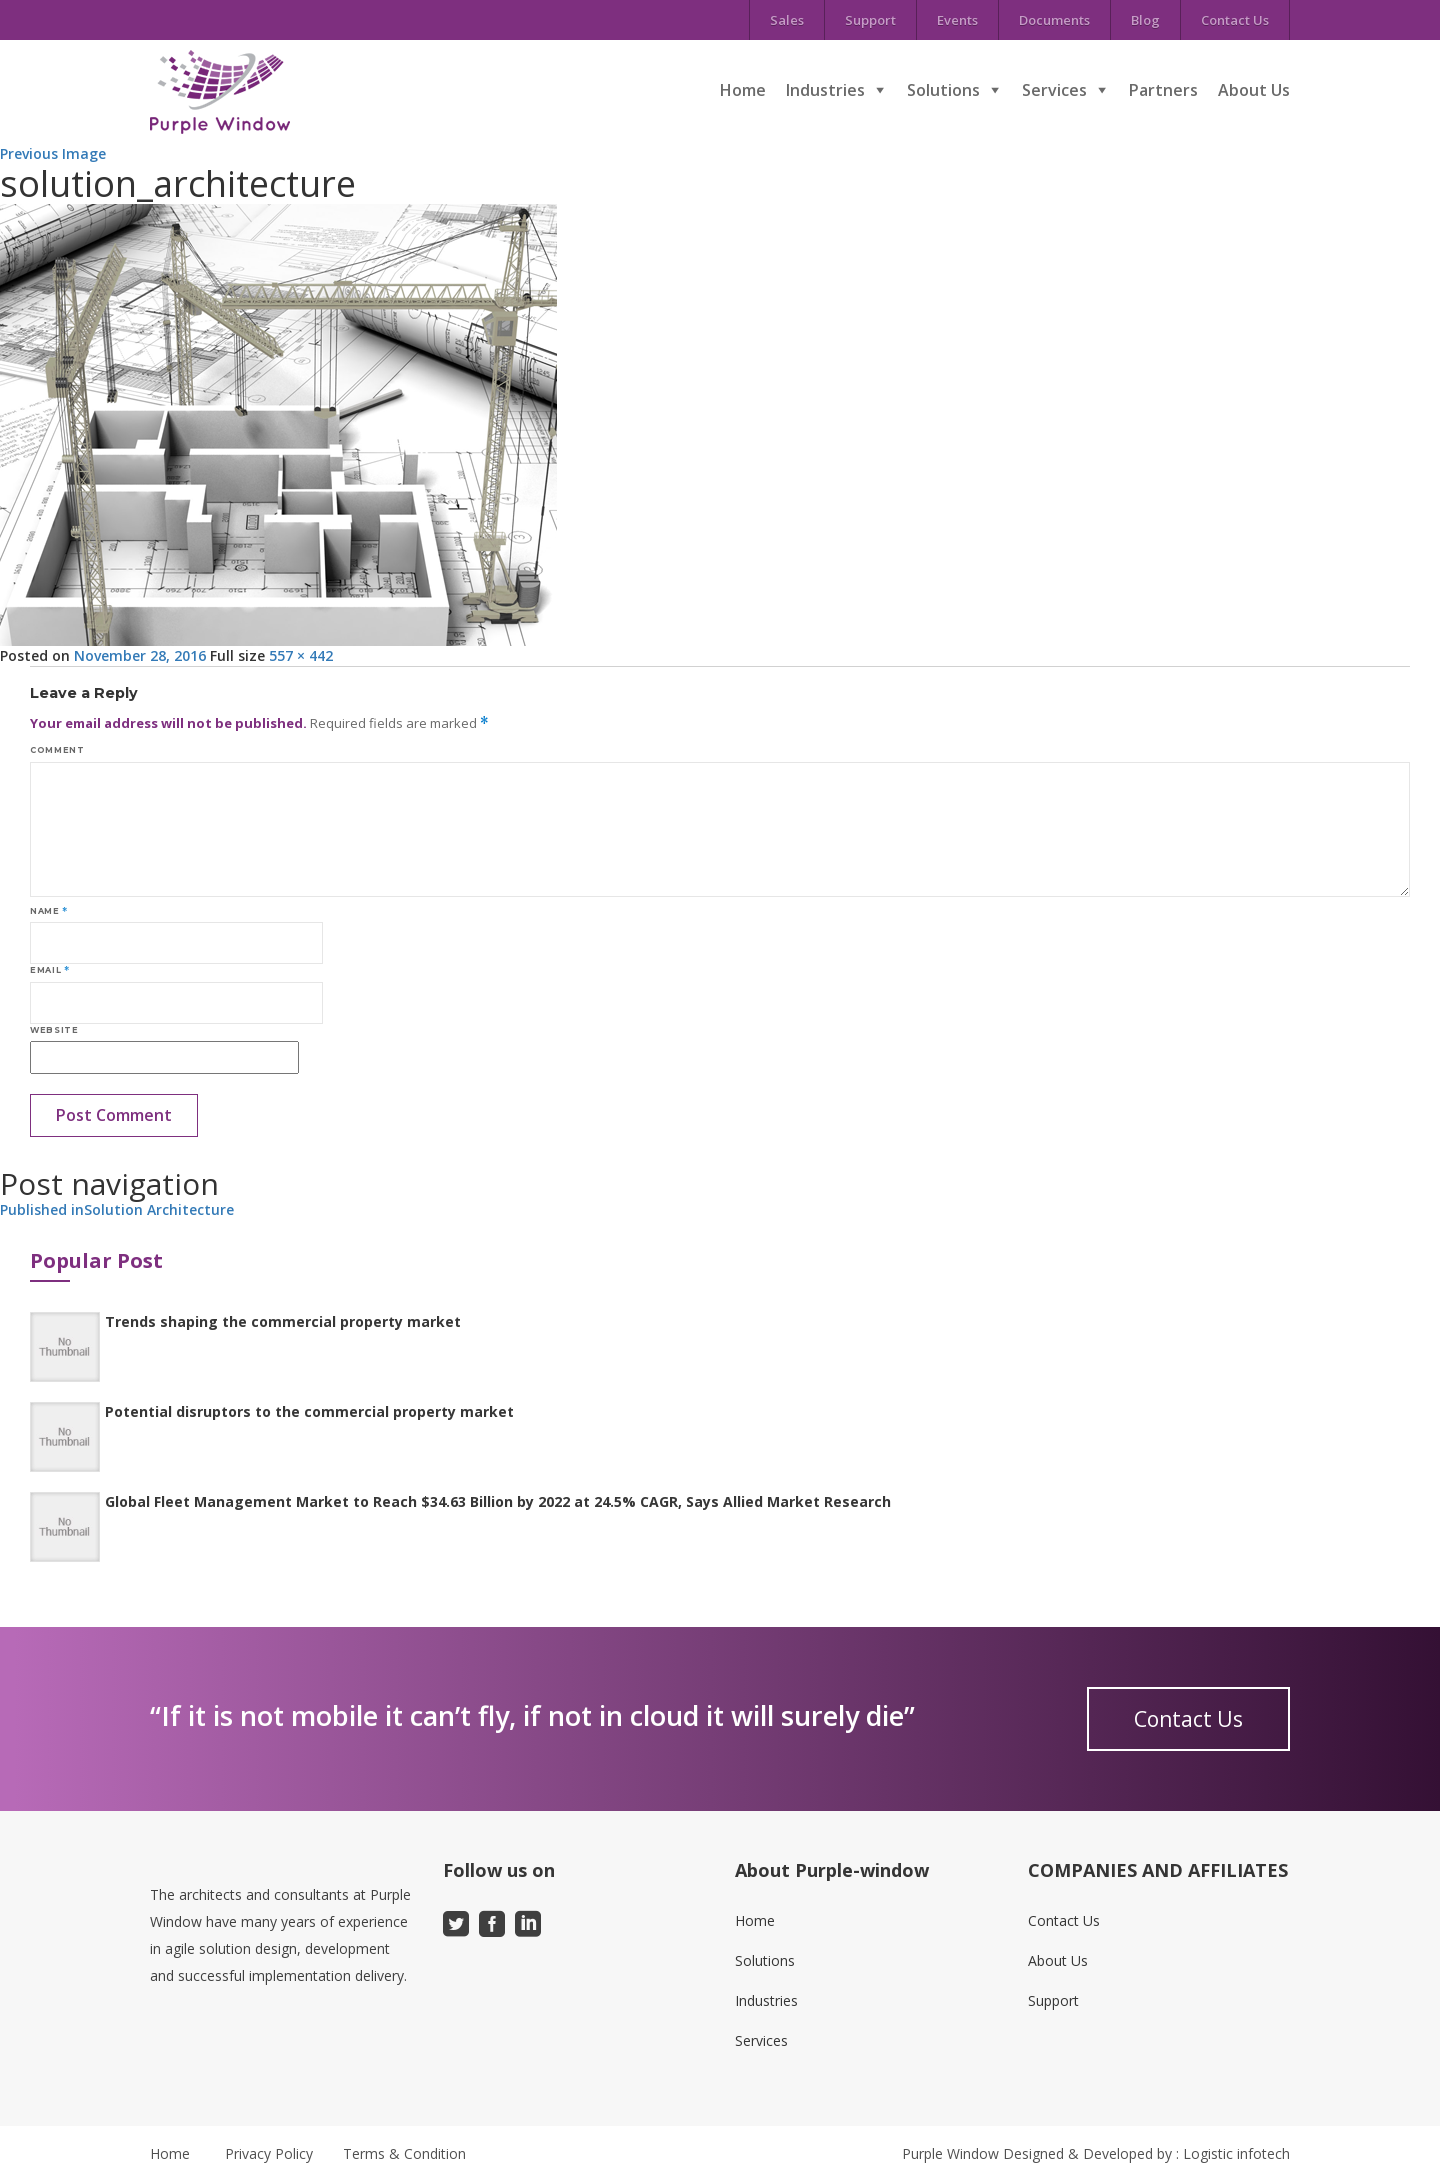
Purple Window (950, 2153)
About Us (1254, 90)
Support (870, 20)
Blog (1145, 20)
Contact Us (1235, 20)
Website (54, 1030)
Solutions (943, 90)
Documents (1054, 20)
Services (1054, 90)
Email (49, 970)
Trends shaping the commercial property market (283, 1321)
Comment (57, 750)
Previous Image (53, 153)
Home (743, 90)
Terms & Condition (404, 2153)
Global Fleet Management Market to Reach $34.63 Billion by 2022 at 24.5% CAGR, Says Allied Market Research (498, 1501)
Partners (1163, 90)
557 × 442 (301, 655)
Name (49, 911)
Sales (787, 20)
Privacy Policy (269, 2153)
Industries (825, 90)
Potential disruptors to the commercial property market (309, 1411)
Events (957, 20)
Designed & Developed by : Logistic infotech (1146, 2153)
